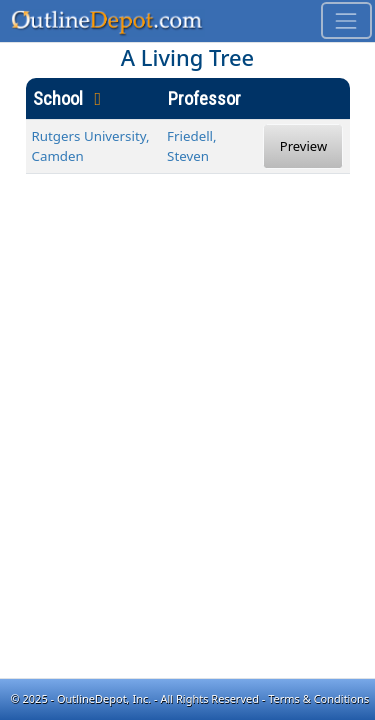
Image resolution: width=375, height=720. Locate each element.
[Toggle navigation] (346, 20)
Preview (303, 146)
